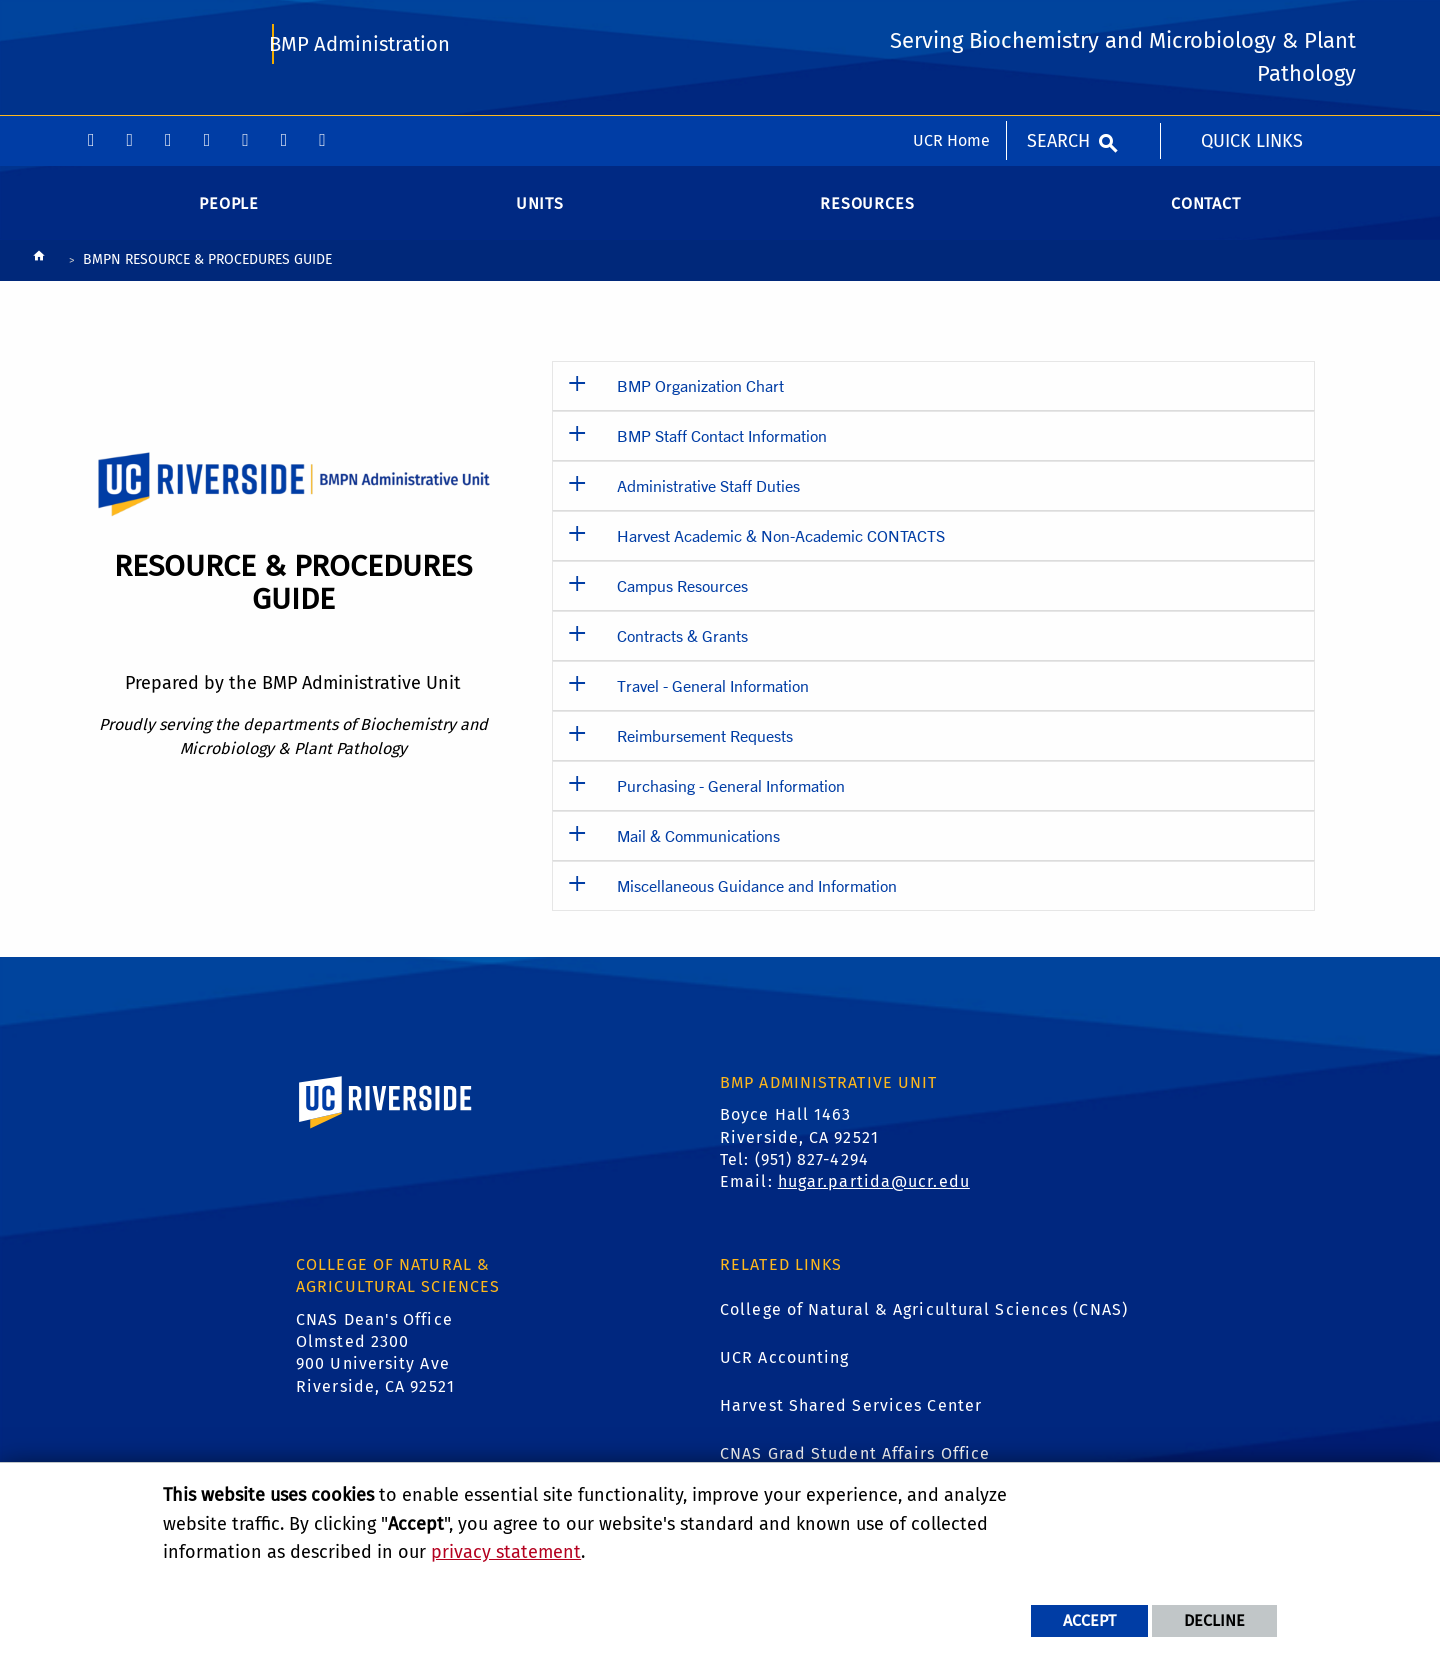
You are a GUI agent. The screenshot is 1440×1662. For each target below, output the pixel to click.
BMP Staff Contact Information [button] (722, 451)
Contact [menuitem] (1206, 219)
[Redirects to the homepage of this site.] (39, 277)
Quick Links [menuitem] (1252, 25)
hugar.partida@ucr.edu (874, 1198)
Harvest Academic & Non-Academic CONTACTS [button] (781, 551)
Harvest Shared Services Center (851, 1422)
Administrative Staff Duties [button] (708, 501)
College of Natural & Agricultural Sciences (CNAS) (924, 1326)
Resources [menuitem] (867, 219)
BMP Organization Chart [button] (700, 401)
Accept (1089, 1620)
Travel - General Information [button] (713, 701)
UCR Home (951, 24)
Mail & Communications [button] (698, 851)
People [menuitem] (229, 219)
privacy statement (506, 1552)
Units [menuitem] (540, 219)
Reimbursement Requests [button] (705, 751)
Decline (1214, 1620)
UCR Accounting (784, 1374)
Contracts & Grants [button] (682, 651)
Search (1058, 25)
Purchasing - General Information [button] (731, 801)
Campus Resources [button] (682, 601)
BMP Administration (361, 106)
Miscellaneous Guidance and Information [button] (757, 901)
